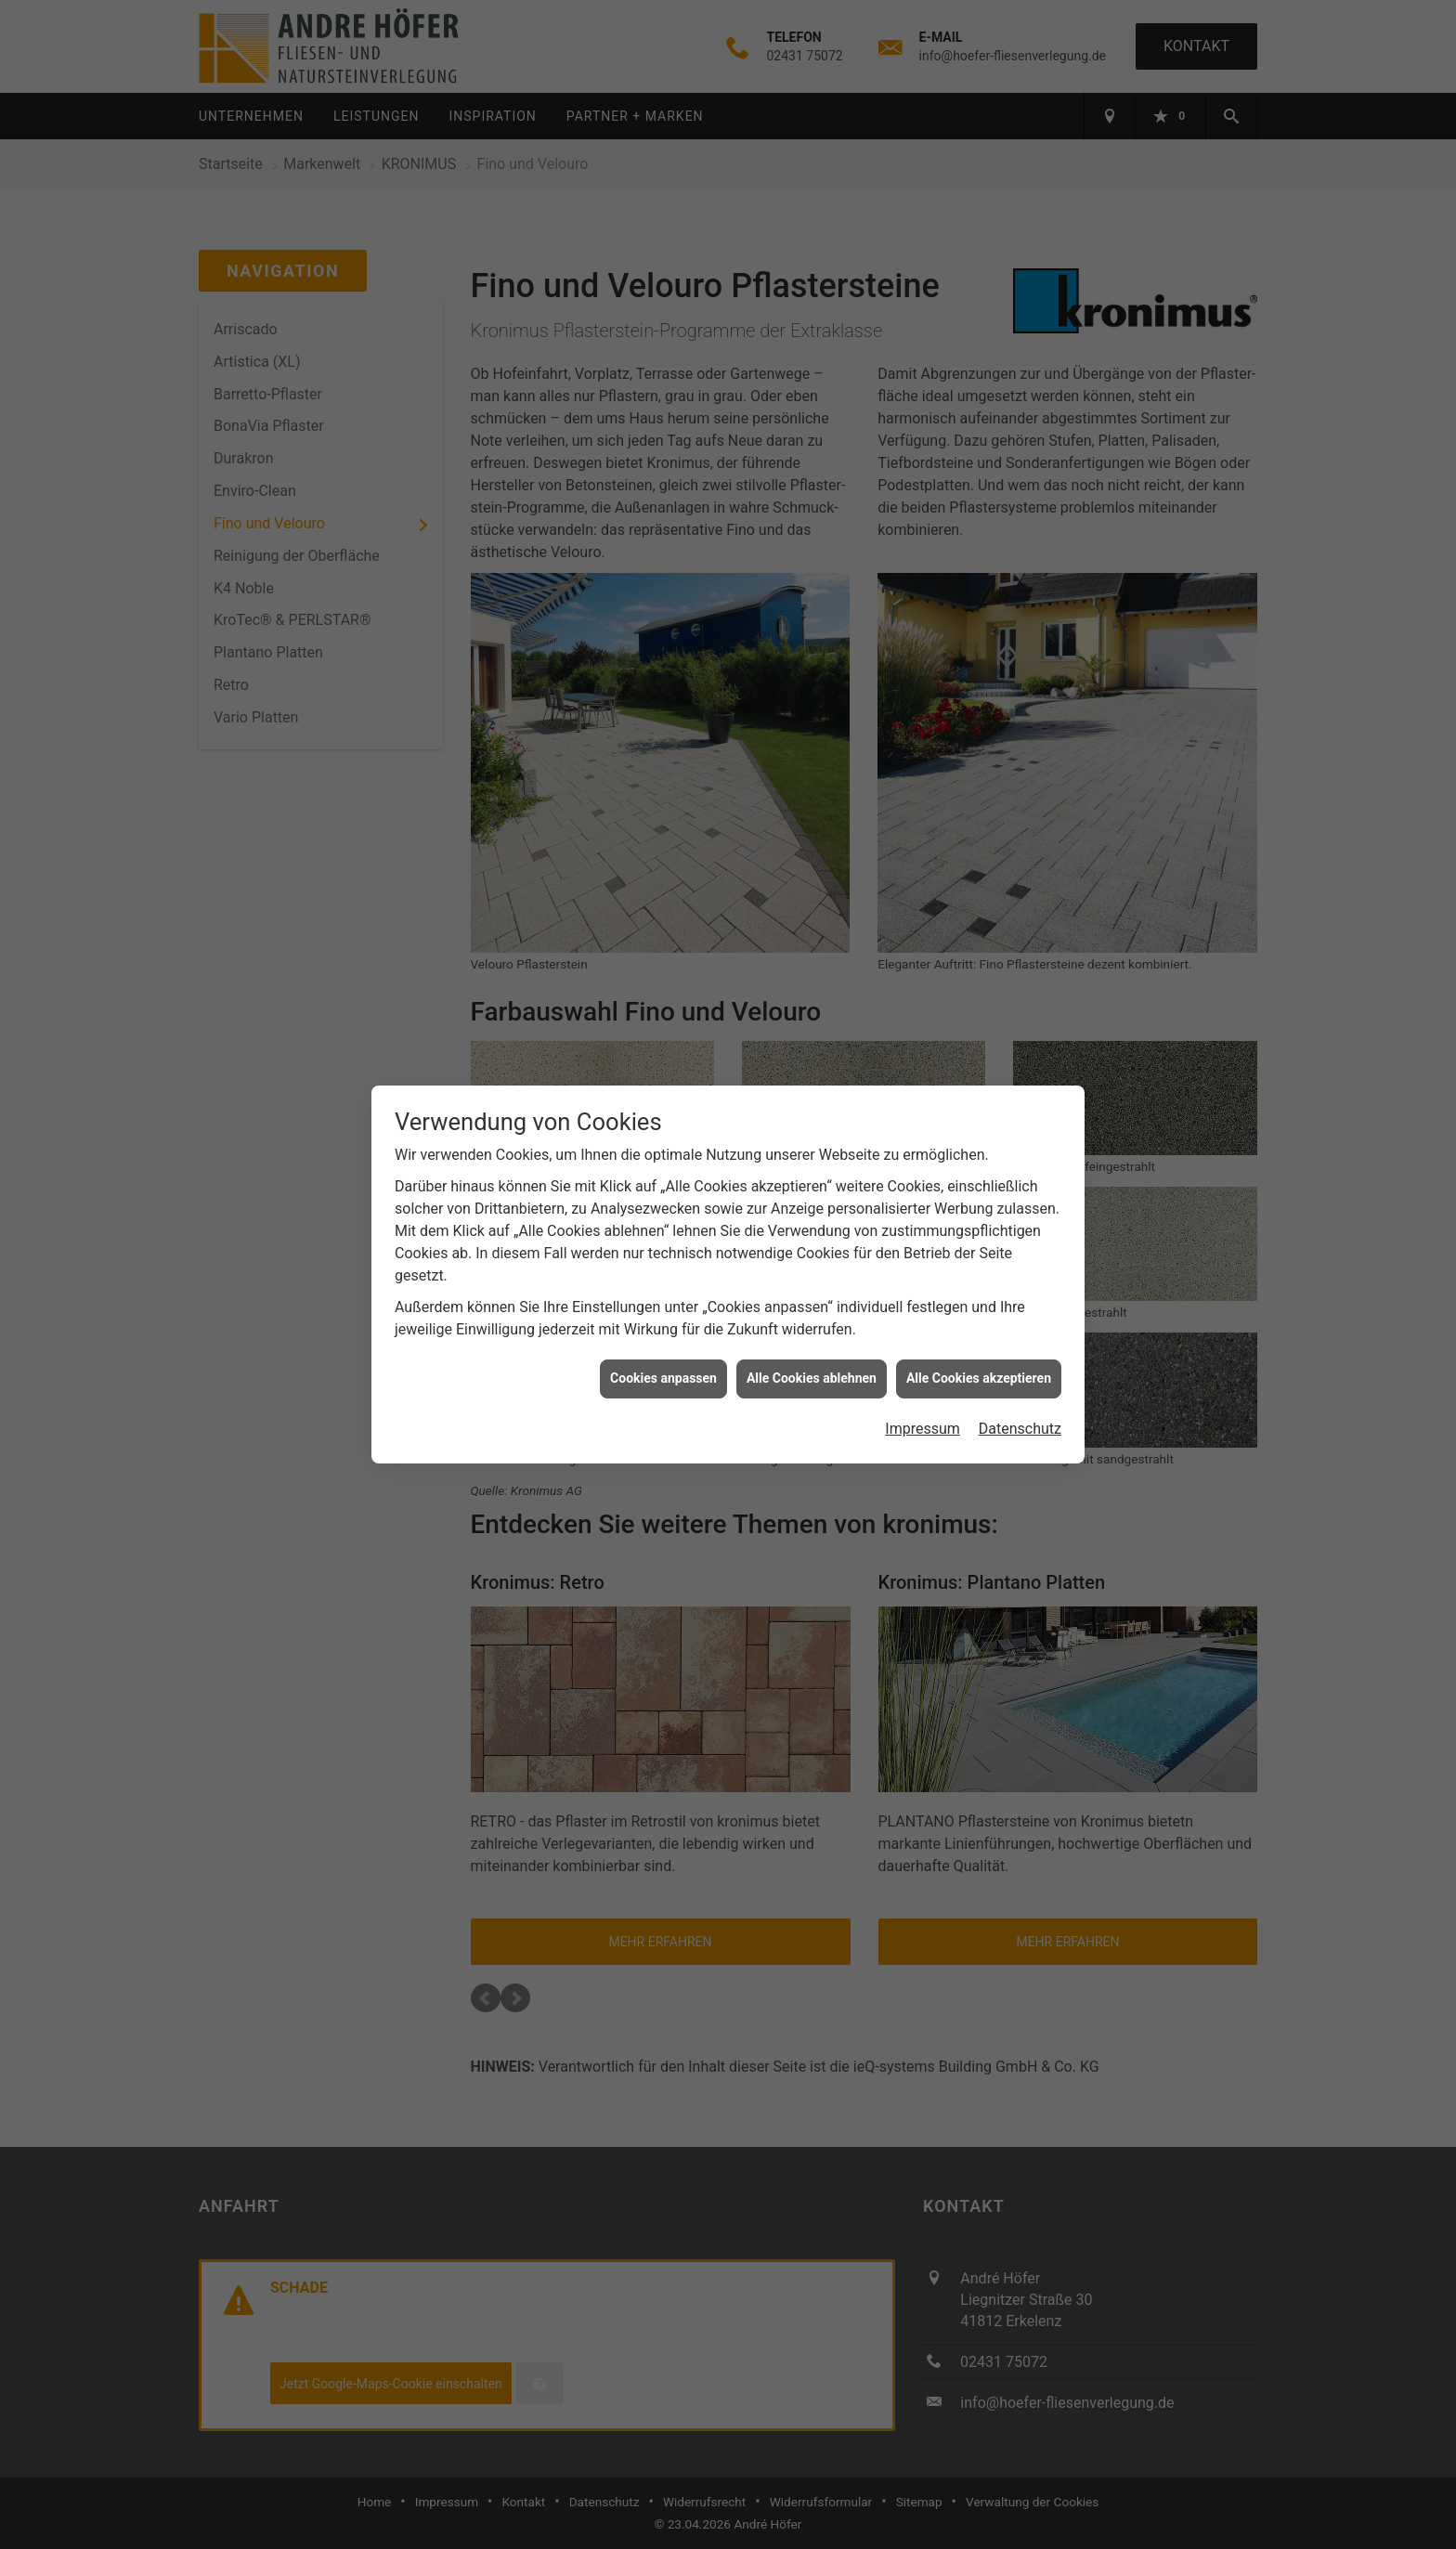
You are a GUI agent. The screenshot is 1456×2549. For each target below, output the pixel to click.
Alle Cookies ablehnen (812, 1378)
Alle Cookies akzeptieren (978, 1378)
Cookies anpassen (663, 1378)
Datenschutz (1020, 1428)
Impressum (922, 1428)
